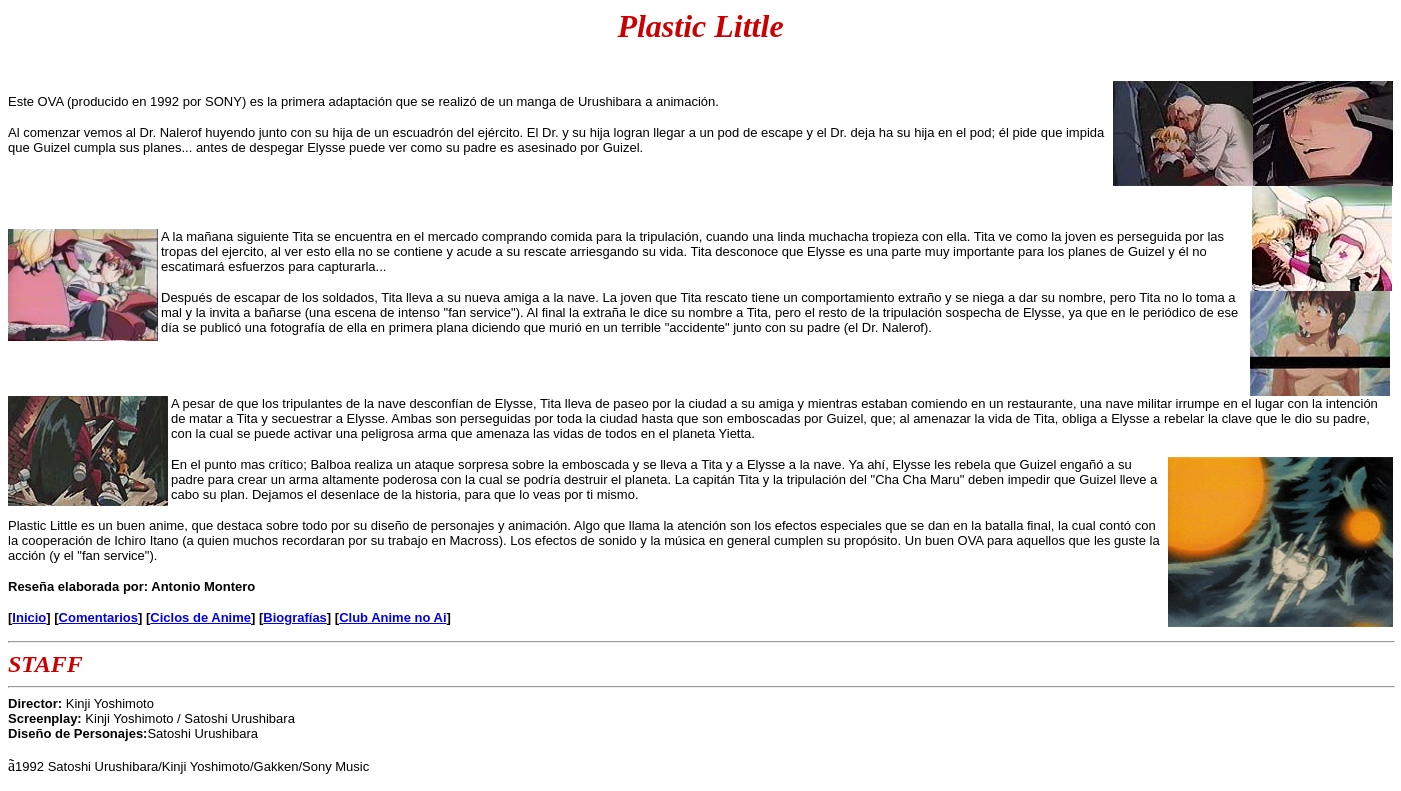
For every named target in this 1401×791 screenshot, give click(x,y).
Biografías (295, 617)
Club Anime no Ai (392, 617)
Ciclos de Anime (200, 617)
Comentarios (98, 617)
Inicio (29, 617)
